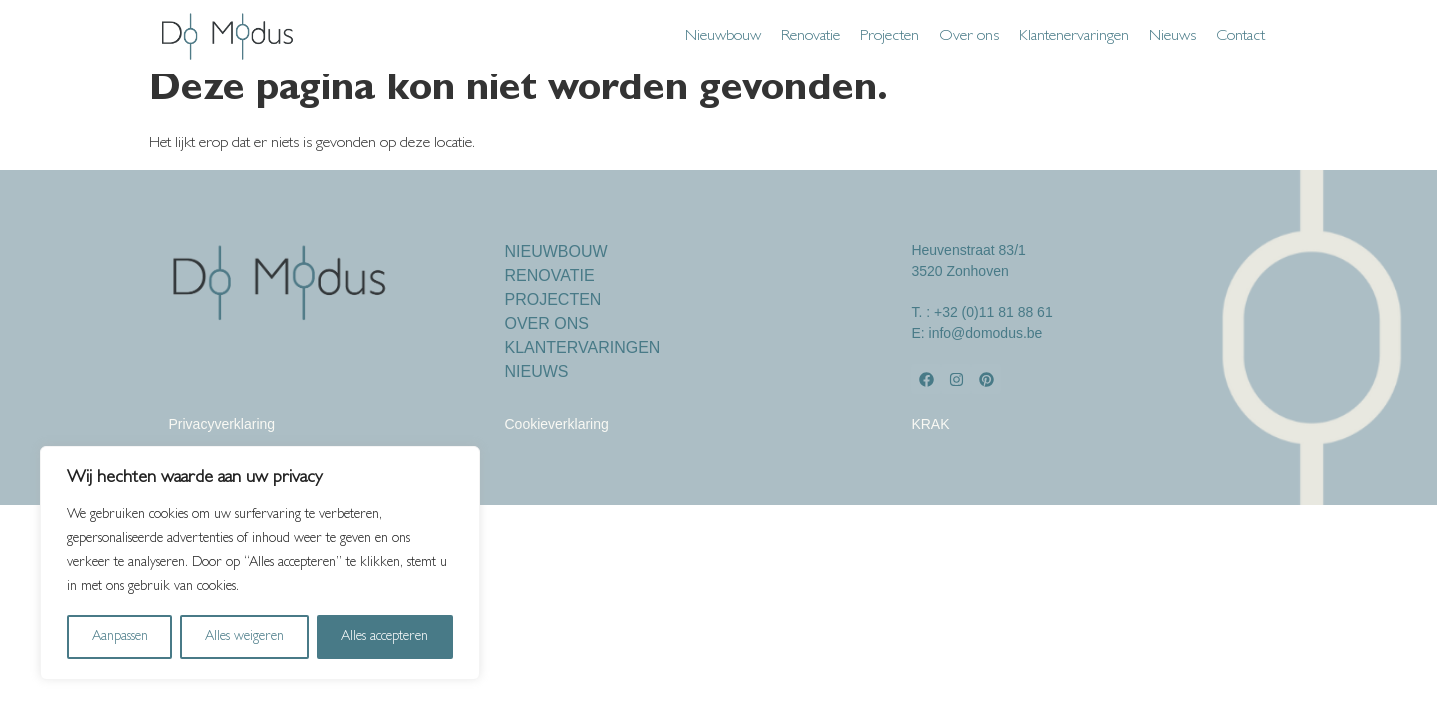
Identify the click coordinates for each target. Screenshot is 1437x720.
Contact (1240, 37)
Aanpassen (120, 637)
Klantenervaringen (1074, 37)
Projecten (889, 37)
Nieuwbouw (723, 37)
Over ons (969, 37)
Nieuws (1172, 37)
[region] (260, 563)
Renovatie (810, 37)
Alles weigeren (244, 637)
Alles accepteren (384, 637)
